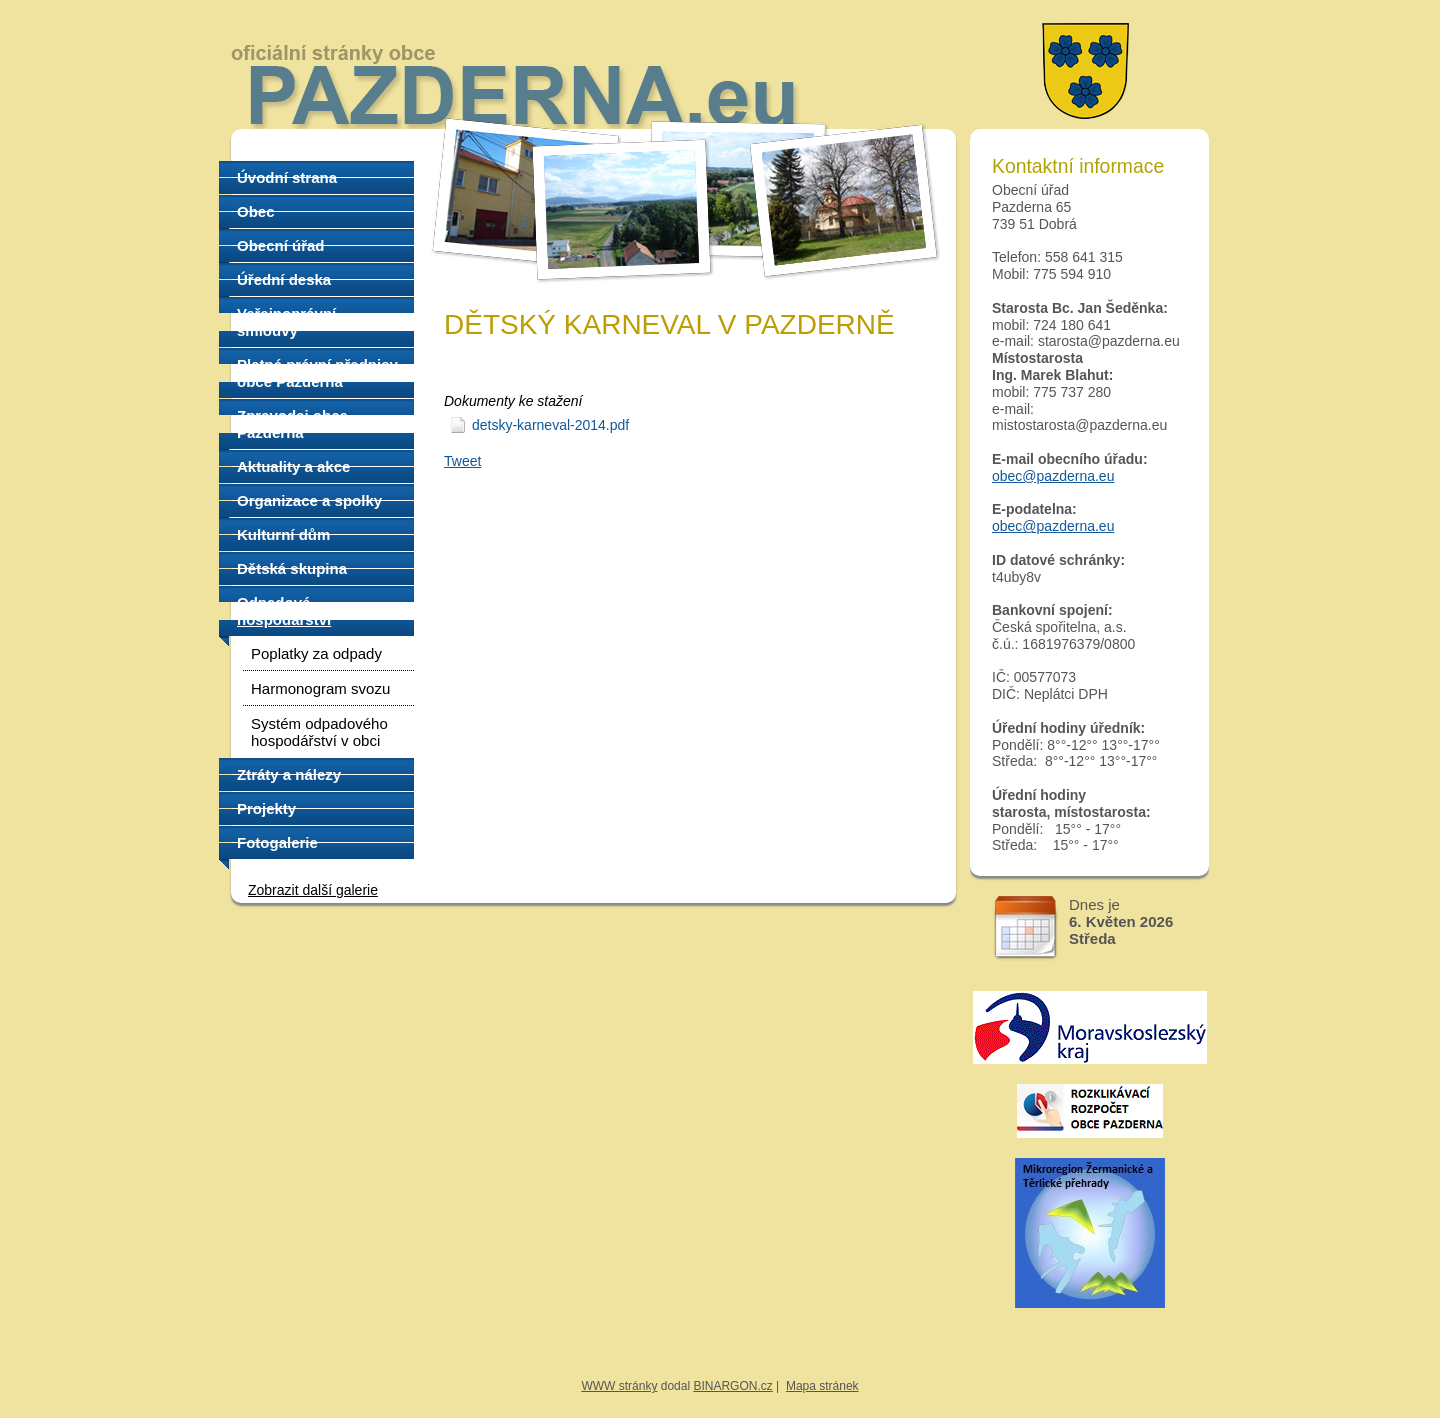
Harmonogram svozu (320, 688)
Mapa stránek (822, 1386)
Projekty (266, 808)
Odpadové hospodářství (284, 611)
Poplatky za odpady (316, 653)
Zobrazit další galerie (313, 890)
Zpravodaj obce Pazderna (292, 424)
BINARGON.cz (732, 1386)
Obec (256, 211)
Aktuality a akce (293, 466)
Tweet (462, 461)
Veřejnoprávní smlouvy (286, 322)
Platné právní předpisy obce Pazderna (317, 373)
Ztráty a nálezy (289, 774)
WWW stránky (619, 1386)
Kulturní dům (283, 534)
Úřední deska (284, 279)
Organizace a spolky (309, 500)
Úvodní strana (287, 177)
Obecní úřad (281, 245)
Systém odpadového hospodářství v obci (319, 732)
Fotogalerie (277, 842)
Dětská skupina (292, 568)
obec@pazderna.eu (1053, 476)
